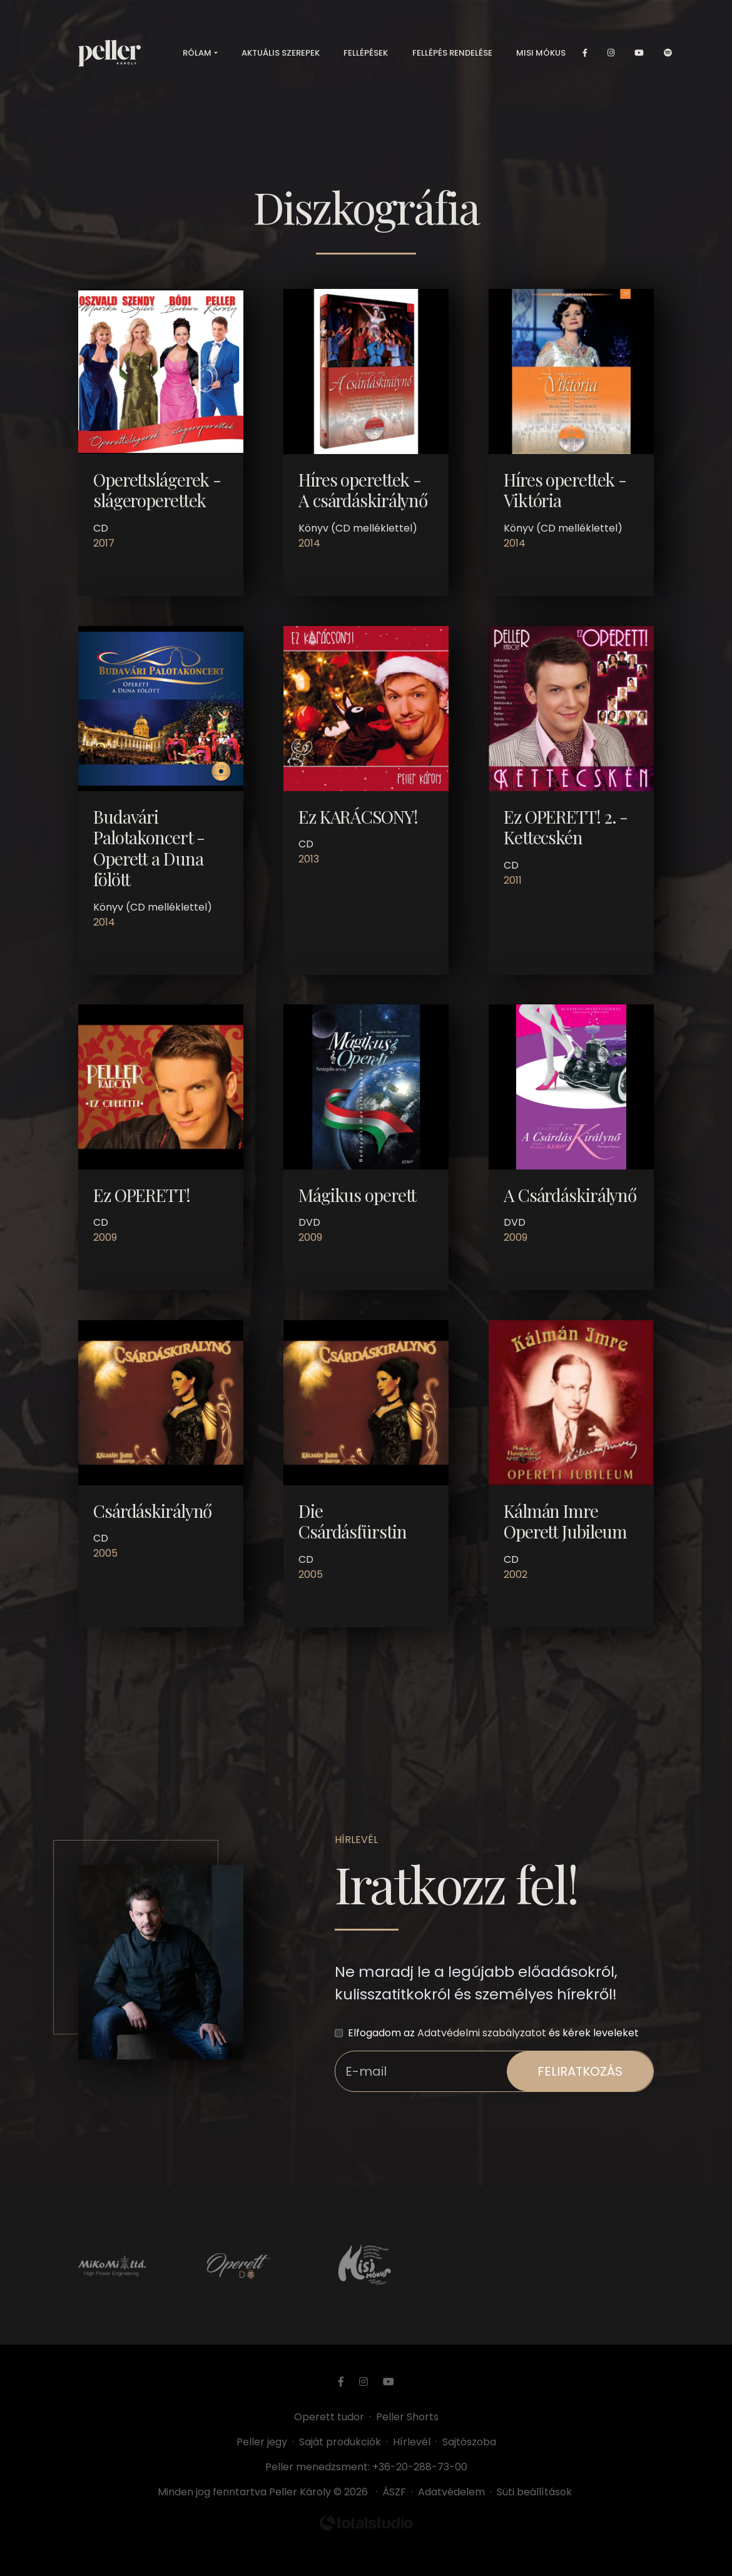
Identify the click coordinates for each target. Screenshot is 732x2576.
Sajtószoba (469, 2442)
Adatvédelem (451, 2492)
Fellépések (365, 56)
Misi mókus (541, 56)
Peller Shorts (407, 2417)
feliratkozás (580, 2071)
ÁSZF (396, 2492)
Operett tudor (329, 2417)
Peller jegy (261, 2442)
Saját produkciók (340, 2442)
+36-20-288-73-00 (419, 2467)
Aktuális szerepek (280, 56)
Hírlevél (411, 2442)
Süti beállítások (534, 2492)
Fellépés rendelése (452, 56)
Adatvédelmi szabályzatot (481, 2033)
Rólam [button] (197, 56)
